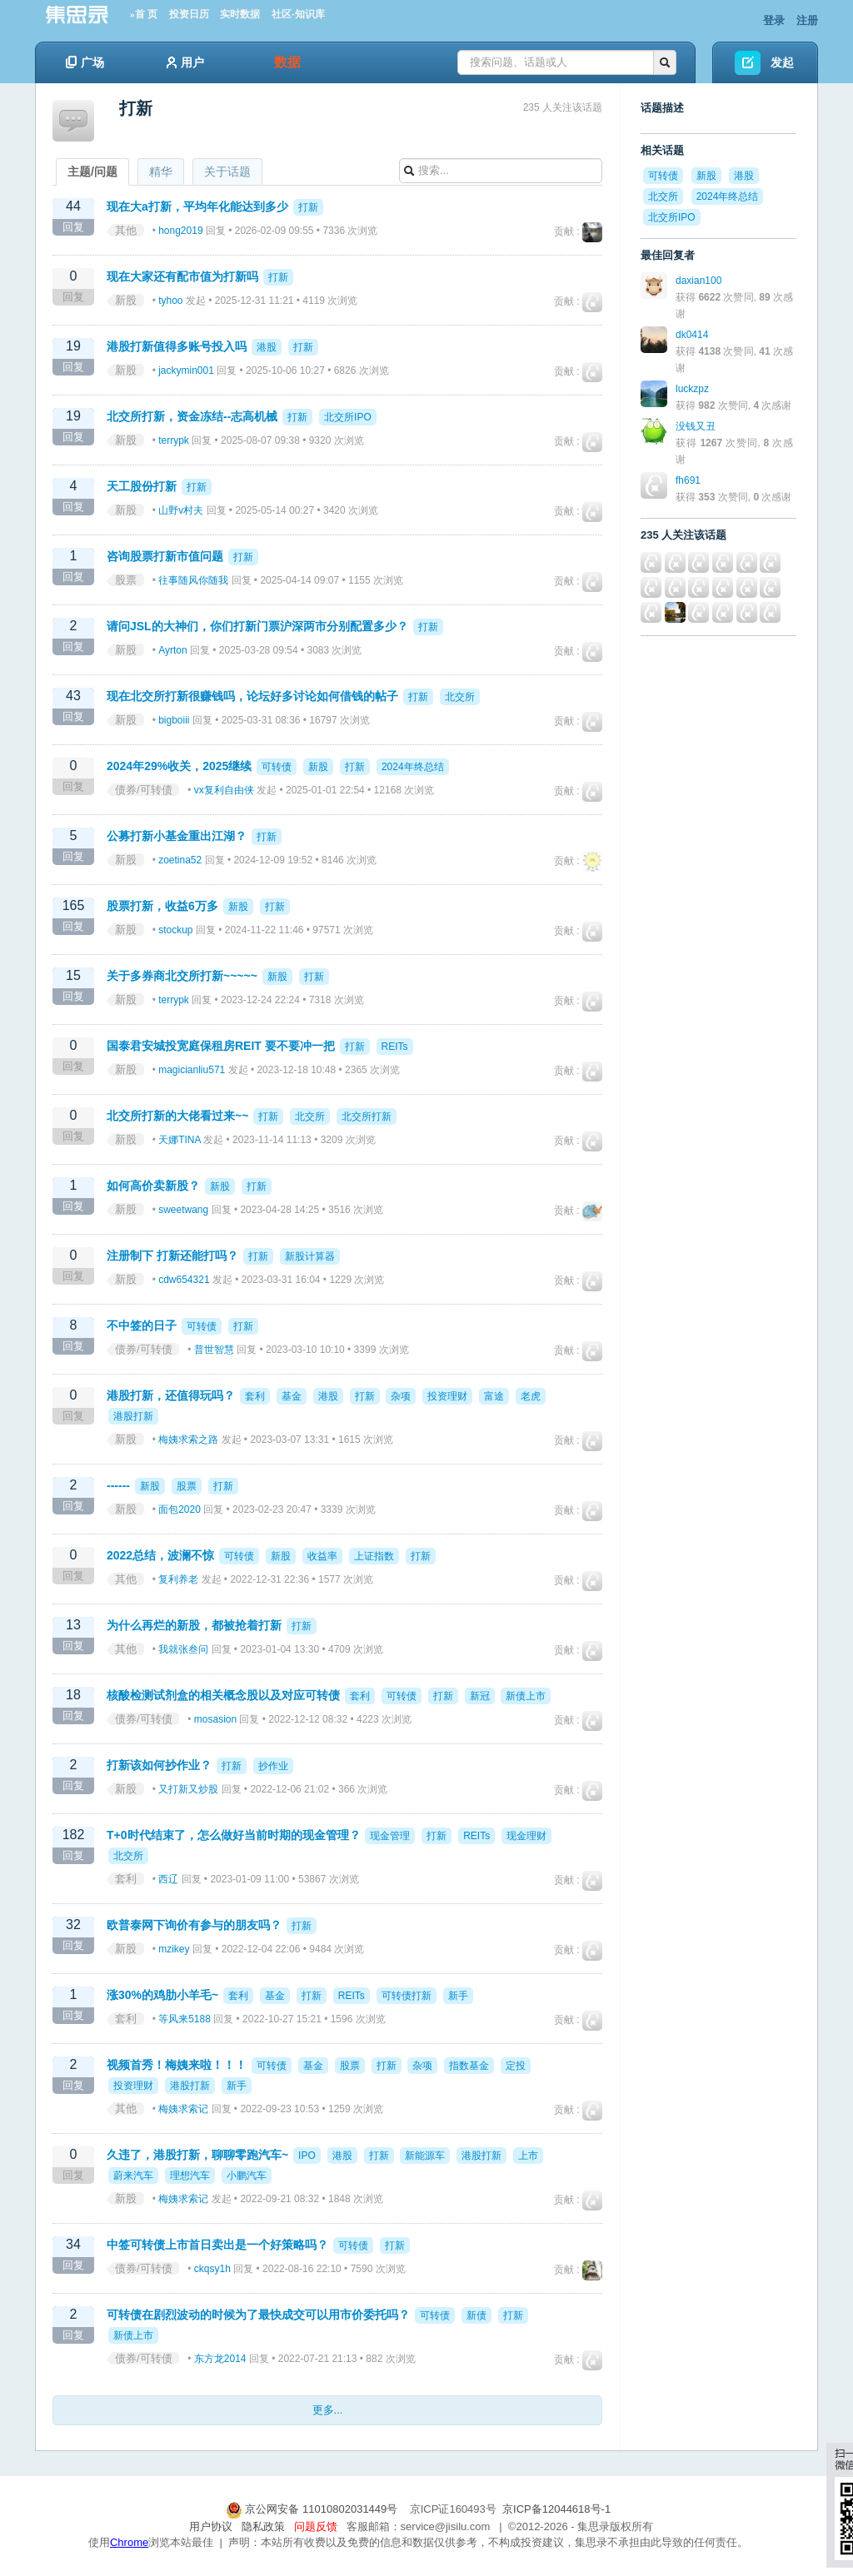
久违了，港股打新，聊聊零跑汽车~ (197, 2154)
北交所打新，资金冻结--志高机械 (192, 416)
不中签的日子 (142, 1325)
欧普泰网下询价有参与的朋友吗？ (194, 1925)
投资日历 (189, 14)
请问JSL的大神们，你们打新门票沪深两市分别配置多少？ (257, 626)
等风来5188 (184, 2019)
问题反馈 (315, 2526)
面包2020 (179, 1509)
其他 (126, 230)
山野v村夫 (180, 510)
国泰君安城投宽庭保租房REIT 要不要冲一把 (221, 1045)
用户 (185, 62)
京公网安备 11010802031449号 (313, 2509)
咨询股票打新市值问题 (165, 556)
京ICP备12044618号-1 (556, 2509)
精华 (160, 171)
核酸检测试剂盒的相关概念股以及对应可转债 (223, 1695)
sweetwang (183, 1210)
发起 (782, 62)
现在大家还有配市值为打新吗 (182, 276)
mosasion (215, 1719)
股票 (126, 580)
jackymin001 (186, 370)
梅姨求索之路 (188, 1439)
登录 (774, 20)
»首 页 (143, 14)
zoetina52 (180, 860)
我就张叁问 (183, 1649)
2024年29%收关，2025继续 (179, 766)
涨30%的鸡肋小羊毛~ (162, 1995)
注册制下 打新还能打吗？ (172, 1255)
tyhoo (170, 300)
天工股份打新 (142, 486)
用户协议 (210, 2526)
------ (118, 1485)
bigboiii (173, 720)
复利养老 (178, 1579)
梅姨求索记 (183, 2109)
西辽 (168, 1879)
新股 (126, 300)
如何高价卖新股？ (153, 1185)
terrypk (173, 440)
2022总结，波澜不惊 (160, 1555)
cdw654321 (183, 1280)
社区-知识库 (298, 14)
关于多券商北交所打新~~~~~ (182, 975)
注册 (807, 20)
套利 (126, 1878)
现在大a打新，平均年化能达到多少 (197, 206)
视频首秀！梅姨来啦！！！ (177, 2064)
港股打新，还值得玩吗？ (171, 1395)
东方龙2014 (220, 2359)
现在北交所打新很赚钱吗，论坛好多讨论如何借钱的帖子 (252, 696)
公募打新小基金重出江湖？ (177, 836)
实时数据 (240, 14)
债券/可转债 (143, 789)
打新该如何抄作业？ (159, 1765)
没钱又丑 (696, 426)
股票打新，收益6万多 (162, 906)
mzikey (173, 1949)
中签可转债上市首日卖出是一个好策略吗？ (217, 2244)
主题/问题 (92, 171)
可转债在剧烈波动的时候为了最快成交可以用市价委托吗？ (258, 2314)
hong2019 (180, 230)
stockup (175, 930)
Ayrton (172, 650)
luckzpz (692, 389)
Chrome (129, 2542)
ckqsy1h (212, 2269)
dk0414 (692, 335)
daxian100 (698, 280)
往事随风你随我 (193, 580)
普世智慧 (214, 1349)
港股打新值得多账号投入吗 (177, 346)
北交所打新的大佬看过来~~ (177, 1115)
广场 (85, 62)
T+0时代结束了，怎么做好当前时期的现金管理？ (234, 1835)
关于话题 (227, 171)
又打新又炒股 (188, 1789)
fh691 (688, 480)
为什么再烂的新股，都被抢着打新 (194, 1625)
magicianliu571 (191, 1070)
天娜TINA (179, 1140)
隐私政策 (263, 2526)
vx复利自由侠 (224, 790)
